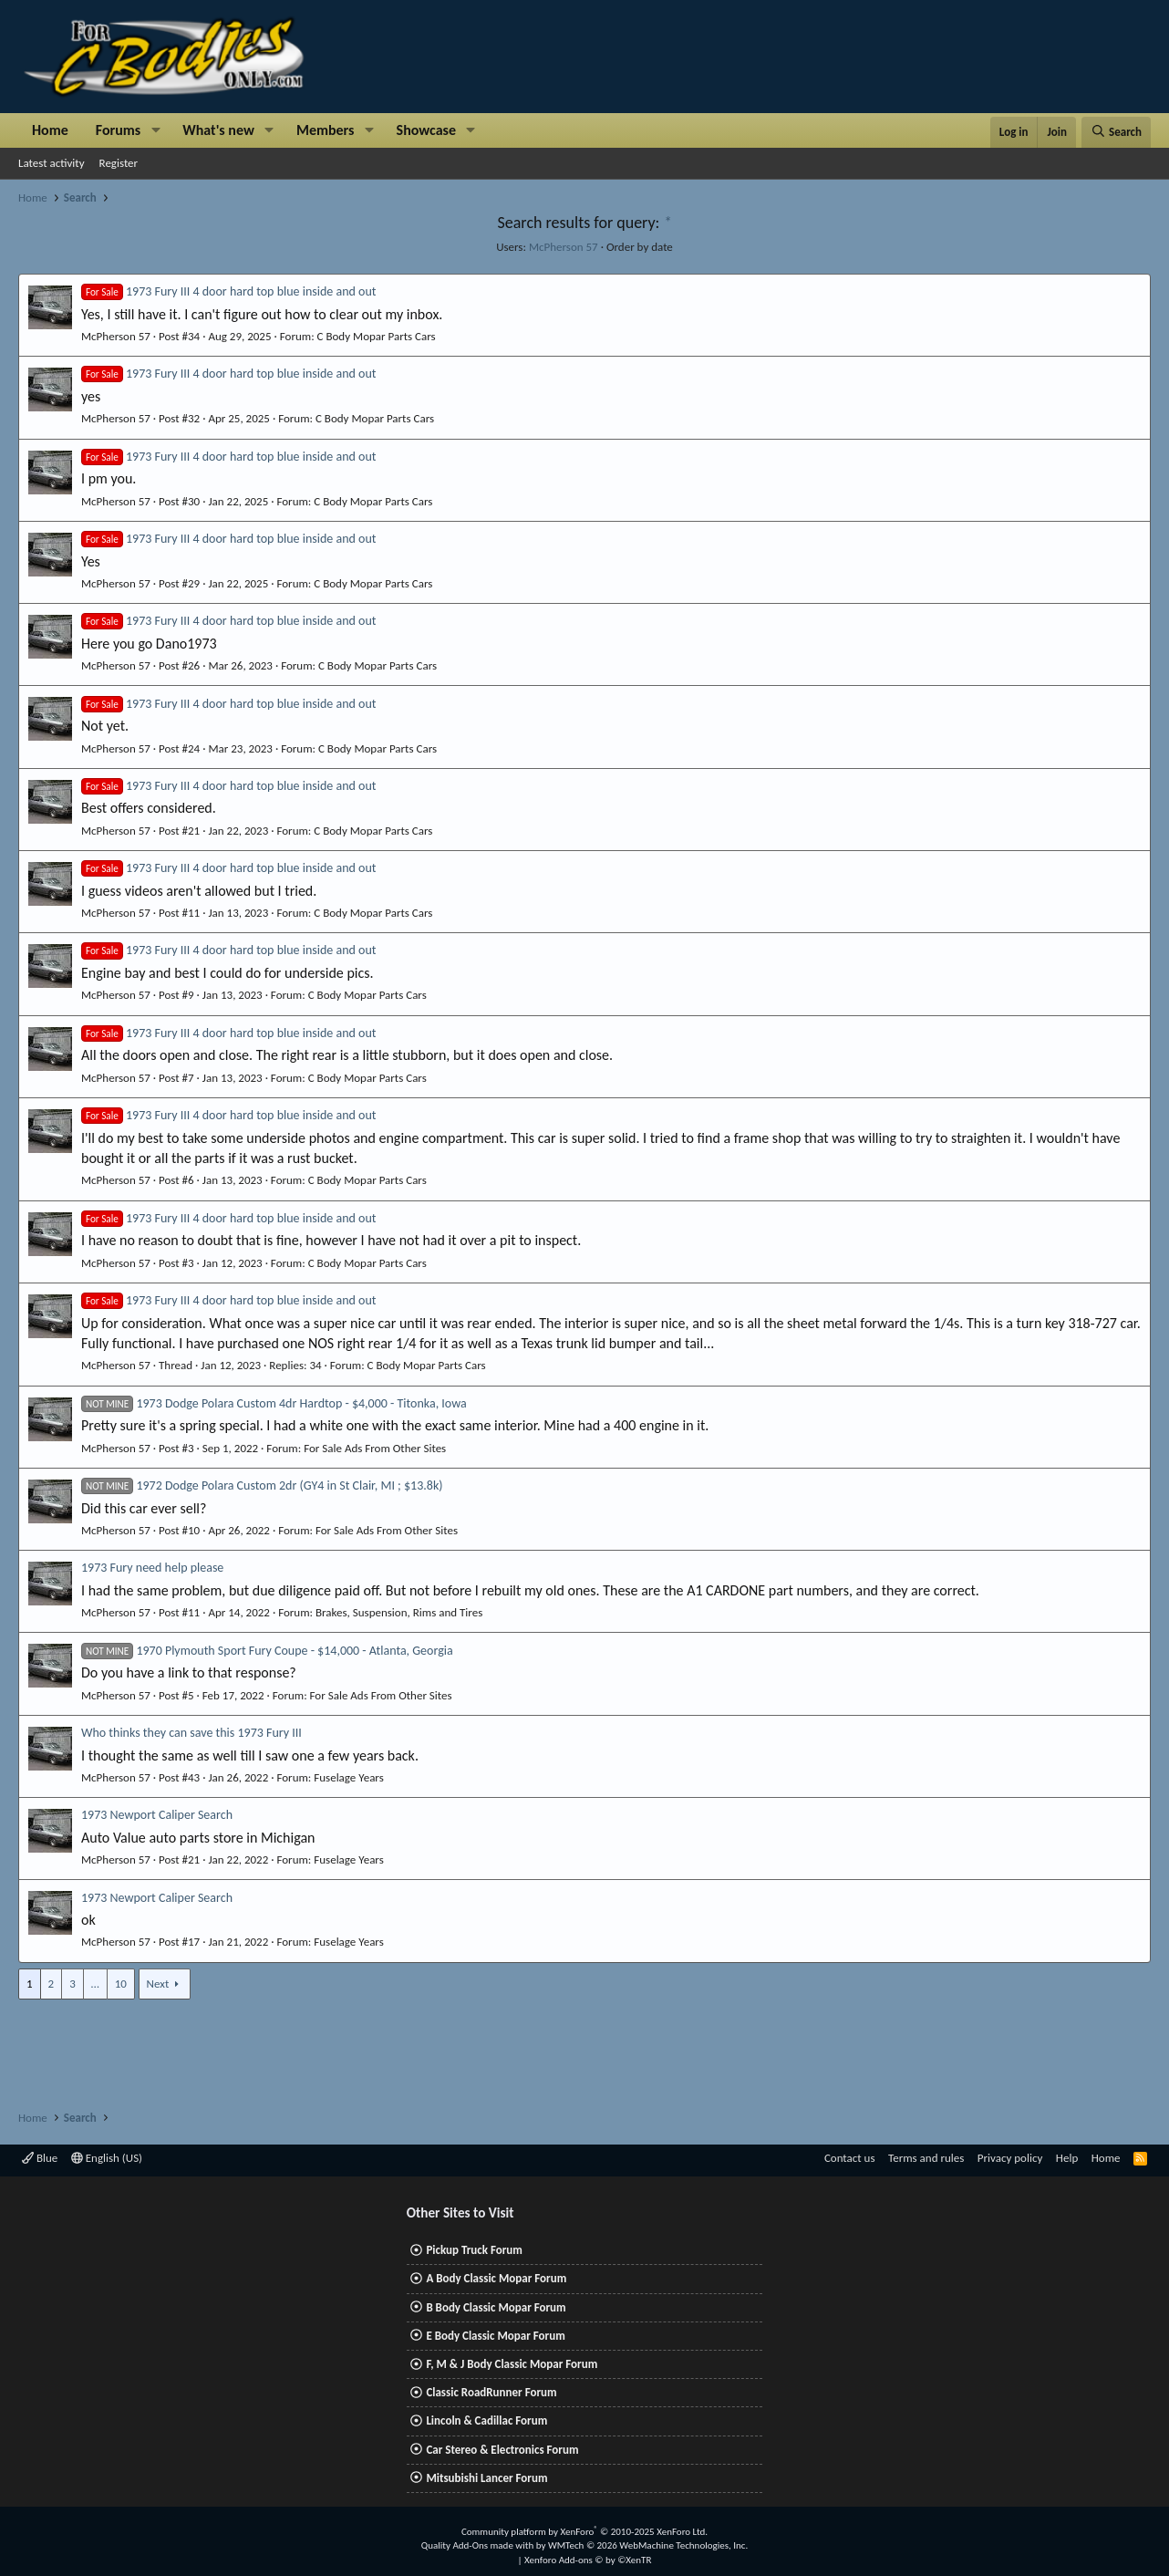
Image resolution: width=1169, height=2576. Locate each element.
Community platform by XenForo (584, 2532)
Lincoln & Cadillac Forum (486, 2420)
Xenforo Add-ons (587, 2560)
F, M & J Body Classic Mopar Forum (511, 2364)
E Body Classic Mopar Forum (495, 2335)
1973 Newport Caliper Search (157, 1815)
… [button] (95, 1983)
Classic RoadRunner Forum (491, 2392)
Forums (118, 130)
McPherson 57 (563, 247)
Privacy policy (1010, 2158)
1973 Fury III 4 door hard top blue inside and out (228, 291)
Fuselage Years (348, 1777)
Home (50, 130)
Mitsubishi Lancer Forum (486, 2478)
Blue (39, 2158)
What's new (218, 130)
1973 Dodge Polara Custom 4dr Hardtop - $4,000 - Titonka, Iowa (274, 1403)
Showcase (426, 130)
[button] (155, 130)
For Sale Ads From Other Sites (375, 1448)
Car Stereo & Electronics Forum (502, 2450)
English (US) (106, 2158)
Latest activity (51, 163)
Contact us (849, 2158)
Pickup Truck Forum (474, 2250)
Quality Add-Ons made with (478, 2545)
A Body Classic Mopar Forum (496, 2278)
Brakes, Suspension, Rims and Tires (399, 1612)
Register (119, 163)
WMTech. (648, 2545)
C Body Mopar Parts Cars (376, 336)
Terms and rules (926, 2158)
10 (121, 1983)
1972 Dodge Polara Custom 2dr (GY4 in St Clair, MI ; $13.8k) (262, 1485)
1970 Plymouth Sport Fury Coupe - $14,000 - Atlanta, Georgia (267, 1650)
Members (325, 130)
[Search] (1116, 132)
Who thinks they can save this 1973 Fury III (191, 1732)
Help (1067, 2158)
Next (158, 1983)
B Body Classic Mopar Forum (495, 2307)
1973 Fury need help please (152, 1567)
